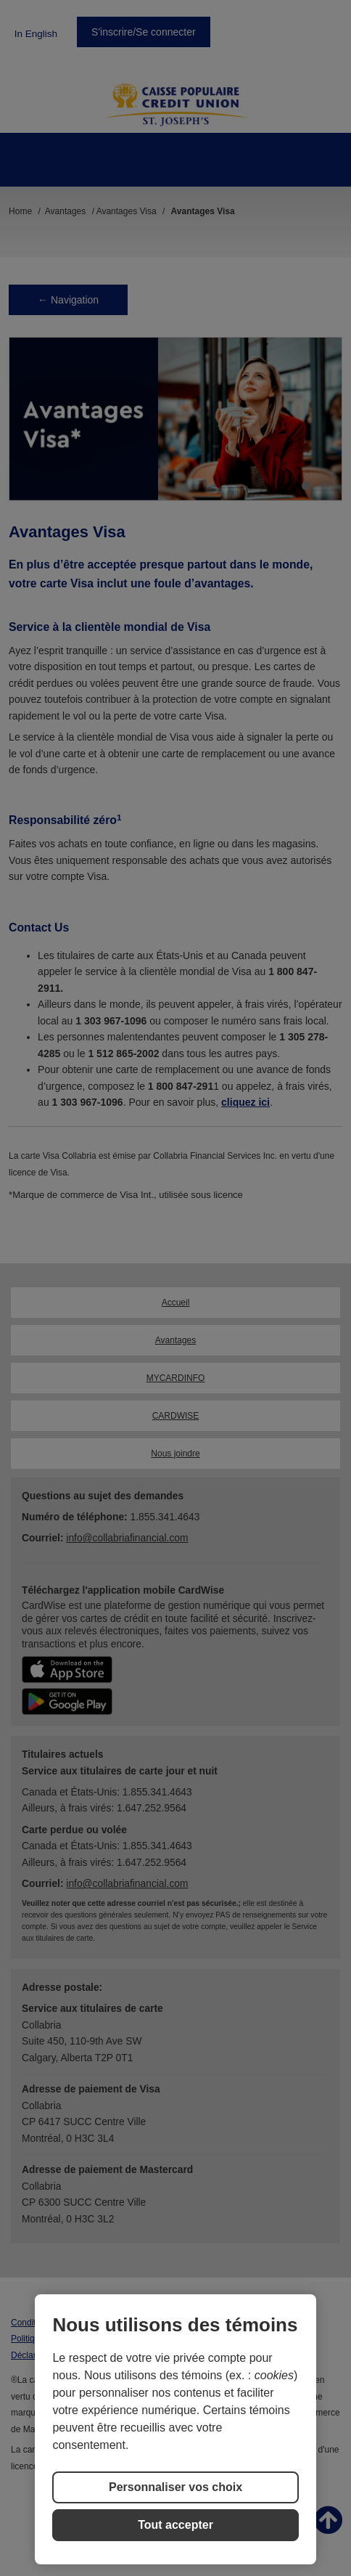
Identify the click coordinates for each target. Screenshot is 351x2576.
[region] (175, 2429)
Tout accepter (175, 2525)
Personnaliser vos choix (175, 2487)
